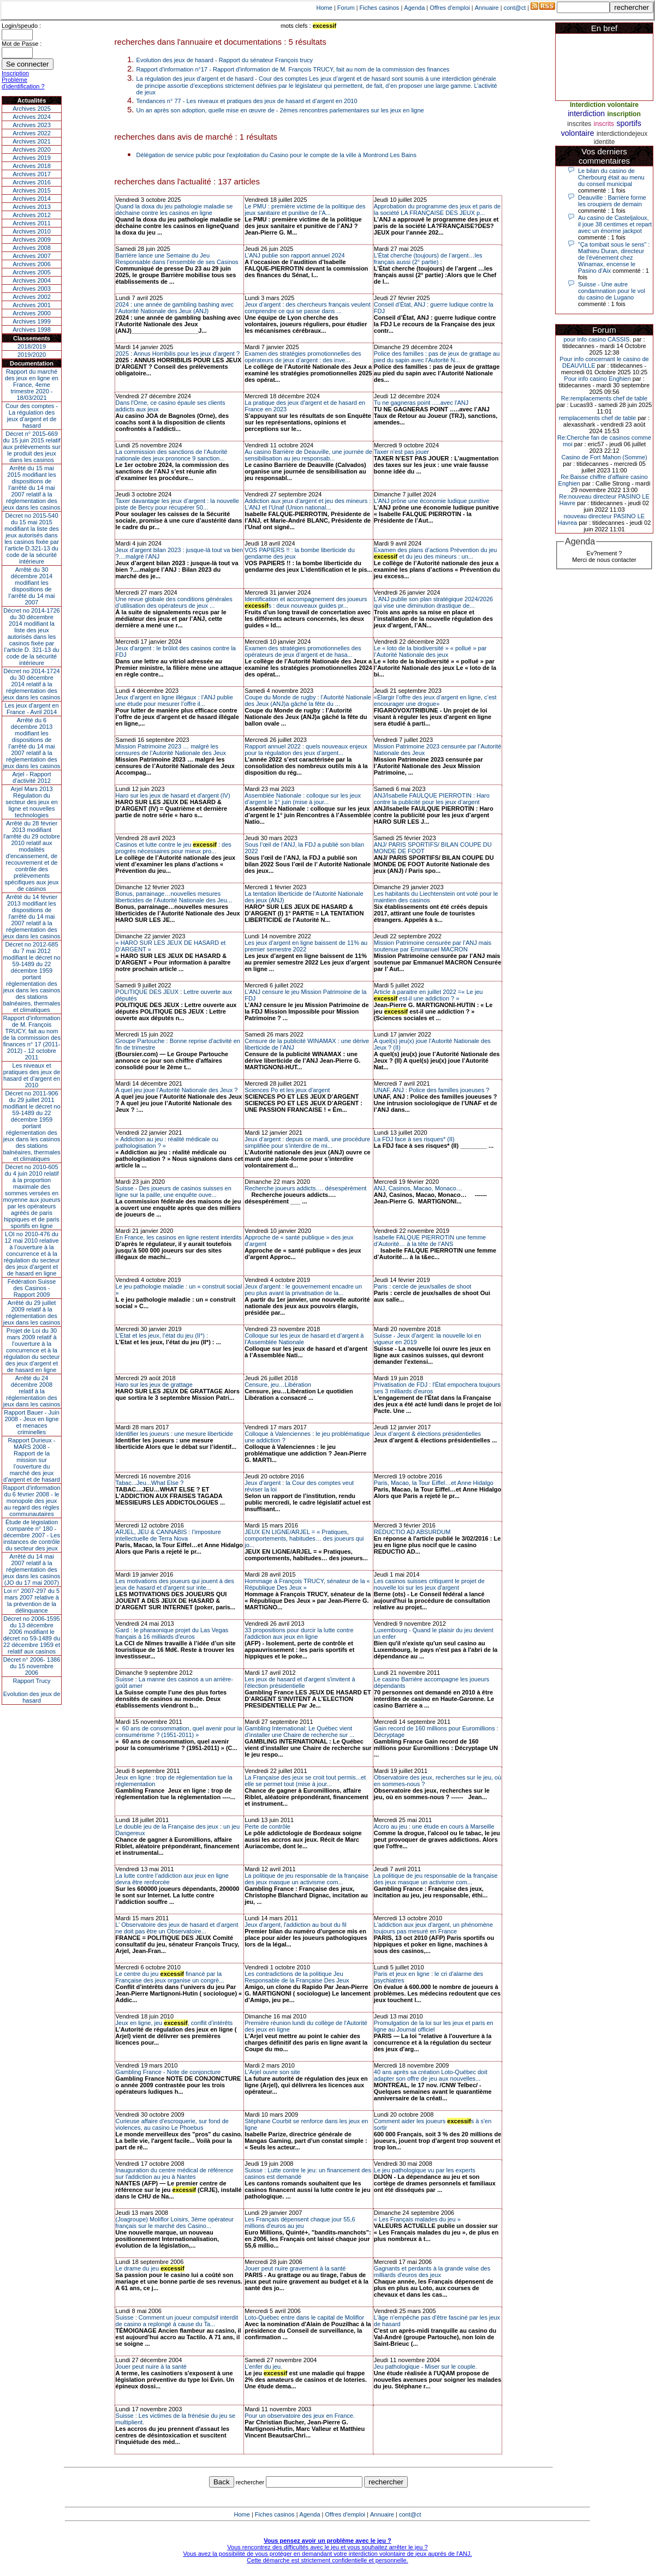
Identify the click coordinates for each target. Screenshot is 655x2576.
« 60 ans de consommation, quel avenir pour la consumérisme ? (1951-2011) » (179, 1731)
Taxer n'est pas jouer (401, 451)
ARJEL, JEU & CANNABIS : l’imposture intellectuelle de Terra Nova (168, 1535)
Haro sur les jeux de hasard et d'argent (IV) (173, 795)
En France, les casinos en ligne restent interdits (179, 1237)
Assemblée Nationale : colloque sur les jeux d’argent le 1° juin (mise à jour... (303, 798)
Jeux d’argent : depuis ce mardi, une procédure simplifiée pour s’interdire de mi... (307, 1142)
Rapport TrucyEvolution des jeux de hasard (32, 1691)
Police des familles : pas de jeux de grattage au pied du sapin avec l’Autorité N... (437, 356)
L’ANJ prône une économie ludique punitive (432, 501)
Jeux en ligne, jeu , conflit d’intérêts (174, 2023)
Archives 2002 (32, 296)
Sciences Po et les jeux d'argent (287, 1090)
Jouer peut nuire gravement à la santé (295, 2268)
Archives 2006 (32, 264)
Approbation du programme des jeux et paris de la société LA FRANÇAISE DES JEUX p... (437, 209)
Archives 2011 (32, 223)
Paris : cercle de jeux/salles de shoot (423, 1286)
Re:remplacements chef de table (604, 398)
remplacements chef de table (597, 418)
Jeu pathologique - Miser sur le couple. (425, 2366)
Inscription (15, 73)
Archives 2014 (32, 198)
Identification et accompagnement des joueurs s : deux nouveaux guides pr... (306, 602)
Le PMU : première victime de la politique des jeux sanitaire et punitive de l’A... (305, 209)
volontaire (577, 133)
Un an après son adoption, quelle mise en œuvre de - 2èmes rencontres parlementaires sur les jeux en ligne (280, 110)
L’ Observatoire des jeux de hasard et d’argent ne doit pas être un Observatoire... (177, 1927)
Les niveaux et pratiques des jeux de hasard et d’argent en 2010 (32, 1075)
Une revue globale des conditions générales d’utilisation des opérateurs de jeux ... (174, 602)
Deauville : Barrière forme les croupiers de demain (612, 200)
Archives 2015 (32, 190)
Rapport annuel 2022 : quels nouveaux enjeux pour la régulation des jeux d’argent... (306, 749)
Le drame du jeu (150, 2268)
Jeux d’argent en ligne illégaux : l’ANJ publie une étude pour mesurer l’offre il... (174, 700)
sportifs (629, 123)
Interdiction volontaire (604, 105)
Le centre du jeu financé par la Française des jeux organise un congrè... (170, 1977)
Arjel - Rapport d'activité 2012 (32, 777)
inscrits (604, 124)
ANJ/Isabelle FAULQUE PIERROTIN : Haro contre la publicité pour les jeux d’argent (432, 798)
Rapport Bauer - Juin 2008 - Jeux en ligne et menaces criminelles (31, 1422)
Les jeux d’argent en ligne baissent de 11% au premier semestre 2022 (306, 945)
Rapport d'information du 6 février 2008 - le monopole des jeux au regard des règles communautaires (32, 1500)
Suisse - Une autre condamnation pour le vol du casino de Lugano (611, 291)
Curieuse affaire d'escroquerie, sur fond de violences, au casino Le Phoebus (172, 2124)
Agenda (414, 7)
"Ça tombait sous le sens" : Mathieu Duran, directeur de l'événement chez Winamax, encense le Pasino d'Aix (614, 257)
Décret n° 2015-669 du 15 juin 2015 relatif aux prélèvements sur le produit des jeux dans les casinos (31, 446)
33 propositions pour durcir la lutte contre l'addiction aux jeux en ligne (299, 1633)
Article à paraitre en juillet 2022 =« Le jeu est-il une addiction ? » (428, 995)
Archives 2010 (32, 231)
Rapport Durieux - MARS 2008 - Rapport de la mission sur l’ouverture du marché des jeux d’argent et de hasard (31, 1460)
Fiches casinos (380, 7)
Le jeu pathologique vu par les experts (424, 2170)
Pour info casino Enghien (597, 378)
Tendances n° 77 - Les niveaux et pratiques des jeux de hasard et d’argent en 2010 (247, 101)
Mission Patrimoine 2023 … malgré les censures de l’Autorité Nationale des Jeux (171, 749)
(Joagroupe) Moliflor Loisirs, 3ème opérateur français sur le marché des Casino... (175, 2222)
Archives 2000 (32, 313)
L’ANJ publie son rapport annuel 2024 (294, 255)
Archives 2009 (32, 239)
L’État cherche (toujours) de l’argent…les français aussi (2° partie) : (428, 258)
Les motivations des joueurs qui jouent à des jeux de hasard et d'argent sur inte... (175, 1584)
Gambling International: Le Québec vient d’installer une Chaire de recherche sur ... (299, 1731)
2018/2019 (31, 346)
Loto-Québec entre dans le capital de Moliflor (304, 2317)
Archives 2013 (32, 206)
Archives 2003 (32, 288)
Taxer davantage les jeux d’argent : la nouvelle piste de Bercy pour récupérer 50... (177, 504)
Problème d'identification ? (23, 82)
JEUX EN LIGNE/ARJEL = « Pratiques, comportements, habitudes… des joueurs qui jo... (304, 1538)
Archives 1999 (32, 321)
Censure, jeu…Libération (278, 1384)
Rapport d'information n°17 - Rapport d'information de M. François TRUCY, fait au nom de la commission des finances (293, 69)
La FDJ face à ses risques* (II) (414, 1139)
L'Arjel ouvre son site (272, 2072)
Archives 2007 (32, 256)
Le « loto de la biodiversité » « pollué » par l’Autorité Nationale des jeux (430, 651)
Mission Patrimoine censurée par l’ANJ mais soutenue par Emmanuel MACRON (432, 945)
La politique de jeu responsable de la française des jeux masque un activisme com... (306, 1878)
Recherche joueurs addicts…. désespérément (305, 1188)
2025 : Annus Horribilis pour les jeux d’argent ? (178, 353)
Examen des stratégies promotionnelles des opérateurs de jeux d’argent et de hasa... (303, 651)
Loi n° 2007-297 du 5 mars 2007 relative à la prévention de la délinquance (31, 1600)
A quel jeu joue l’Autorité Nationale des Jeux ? (177, 1090)
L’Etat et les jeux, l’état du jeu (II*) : (162, 1335)
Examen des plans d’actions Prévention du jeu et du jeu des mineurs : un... (435, 553)
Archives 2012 (32, 215)
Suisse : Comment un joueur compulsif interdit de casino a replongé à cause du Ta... (177, 2320)
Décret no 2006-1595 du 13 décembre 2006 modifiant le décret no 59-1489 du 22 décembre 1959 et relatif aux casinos (32, 1635)
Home (324, 7)
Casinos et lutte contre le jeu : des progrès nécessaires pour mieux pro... (173, 847)
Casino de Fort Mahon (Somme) (604, 457)
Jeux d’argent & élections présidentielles (427, 1433)
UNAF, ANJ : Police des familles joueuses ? (432, 1090)
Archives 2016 (32, 182)
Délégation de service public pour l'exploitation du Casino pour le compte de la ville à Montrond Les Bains (276, 155)
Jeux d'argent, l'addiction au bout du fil (295, 1924)
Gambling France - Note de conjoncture (168, 2072)
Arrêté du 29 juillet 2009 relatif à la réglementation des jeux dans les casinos (32, 1312)
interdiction (586, 113)
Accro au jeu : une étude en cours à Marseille (434, 1826)
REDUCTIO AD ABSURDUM (412, 1532)
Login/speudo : (21, 25)
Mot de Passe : (21, 43)
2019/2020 (31, 354)
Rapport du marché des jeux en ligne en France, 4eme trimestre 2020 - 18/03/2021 (31, 384)
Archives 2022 (32, 133)
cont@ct (515, 7)
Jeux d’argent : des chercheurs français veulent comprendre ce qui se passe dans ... (308, 307)
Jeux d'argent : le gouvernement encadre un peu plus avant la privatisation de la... (303, 1289)
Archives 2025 (32, 108)
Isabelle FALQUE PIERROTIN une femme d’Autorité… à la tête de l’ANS (430, 1240)
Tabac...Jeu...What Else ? (150, 1482)
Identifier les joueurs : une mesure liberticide (174, 1433)
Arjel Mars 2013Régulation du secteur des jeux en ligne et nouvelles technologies (31, 802)
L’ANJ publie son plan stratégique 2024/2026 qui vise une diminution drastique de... (433, 602)
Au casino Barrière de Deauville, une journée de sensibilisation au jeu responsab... (308, 455)
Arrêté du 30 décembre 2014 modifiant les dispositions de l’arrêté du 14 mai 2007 (32, 586)
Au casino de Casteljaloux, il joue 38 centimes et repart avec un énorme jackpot (615, 224)
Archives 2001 (32, 305)
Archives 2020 (32, 149)
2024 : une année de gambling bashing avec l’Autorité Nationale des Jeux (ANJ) (175, 307)
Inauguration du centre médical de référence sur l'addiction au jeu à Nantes (175, 2173)
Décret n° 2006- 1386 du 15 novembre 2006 (32, 1666)
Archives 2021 (32, 141)
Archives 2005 (32, 272)
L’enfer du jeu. (263, 2366)
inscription (623, 114)
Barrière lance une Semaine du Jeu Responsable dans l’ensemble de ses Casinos (177, 258)
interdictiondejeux (622, 133)
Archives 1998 (32, 329)
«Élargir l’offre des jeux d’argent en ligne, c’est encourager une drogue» (435, 700)
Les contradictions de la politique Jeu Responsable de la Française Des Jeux (297, 1977)
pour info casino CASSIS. (597, 339)
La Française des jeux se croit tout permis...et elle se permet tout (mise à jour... (305, 1780)
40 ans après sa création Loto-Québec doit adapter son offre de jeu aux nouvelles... (430, 2075)
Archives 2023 (32, 125)
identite (604, 142)
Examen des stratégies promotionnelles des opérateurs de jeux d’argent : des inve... (303, 356)
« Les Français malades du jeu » (417, 2219)
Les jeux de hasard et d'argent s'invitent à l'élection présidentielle (300, 1682)
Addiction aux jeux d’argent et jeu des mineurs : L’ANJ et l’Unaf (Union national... (308, 504)
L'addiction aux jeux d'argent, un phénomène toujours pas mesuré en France (433, 1927)
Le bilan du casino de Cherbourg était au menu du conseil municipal (611, 177)
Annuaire (487, 7)
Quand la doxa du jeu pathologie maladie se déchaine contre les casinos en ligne (174, 209)
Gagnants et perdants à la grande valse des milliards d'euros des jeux (432, 2271)
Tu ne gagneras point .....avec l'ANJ (421, 402)
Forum (346, 7)
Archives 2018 (32, 166)
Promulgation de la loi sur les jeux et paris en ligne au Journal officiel (433, 2026)
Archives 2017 (32, 174)
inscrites (579, 124)
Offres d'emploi (449, 7)
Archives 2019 (32, 157)
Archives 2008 (32, 247)
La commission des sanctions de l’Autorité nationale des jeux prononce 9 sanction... (172, 455)
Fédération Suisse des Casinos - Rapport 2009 (32, 1288)
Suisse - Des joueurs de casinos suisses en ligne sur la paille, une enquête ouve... (173, 1191)
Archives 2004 (32, 280)
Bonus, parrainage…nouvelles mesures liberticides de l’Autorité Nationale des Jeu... (174, 896)
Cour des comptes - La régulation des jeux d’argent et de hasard (31, 416)
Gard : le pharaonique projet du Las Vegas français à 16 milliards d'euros (172, 1633)
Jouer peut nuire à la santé (151, 2366)
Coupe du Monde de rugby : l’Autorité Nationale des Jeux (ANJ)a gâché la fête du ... (308, 700)
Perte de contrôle (267, 1826)
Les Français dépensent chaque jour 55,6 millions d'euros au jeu (300, 2222)
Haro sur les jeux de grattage (154, 1384)
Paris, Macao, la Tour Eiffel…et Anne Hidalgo (433, 1482)
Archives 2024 (32, 116)
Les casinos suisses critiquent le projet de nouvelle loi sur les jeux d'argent (429, 1584)
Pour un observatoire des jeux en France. (300, 2415)
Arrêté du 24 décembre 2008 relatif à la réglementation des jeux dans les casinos (32, 1391)
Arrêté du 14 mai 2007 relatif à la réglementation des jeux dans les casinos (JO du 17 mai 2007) (32, 1569)
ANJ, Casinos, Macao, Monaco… (418, 1188)
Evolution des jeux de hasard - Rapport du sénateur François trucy (224, 60)
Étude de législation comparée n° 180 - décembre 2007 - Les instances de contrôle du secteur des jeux (31, 1535)
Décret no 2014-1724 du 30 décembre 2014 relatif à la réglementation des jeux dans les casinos (32, 684)
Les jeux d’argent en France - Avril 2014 (31, 708)
